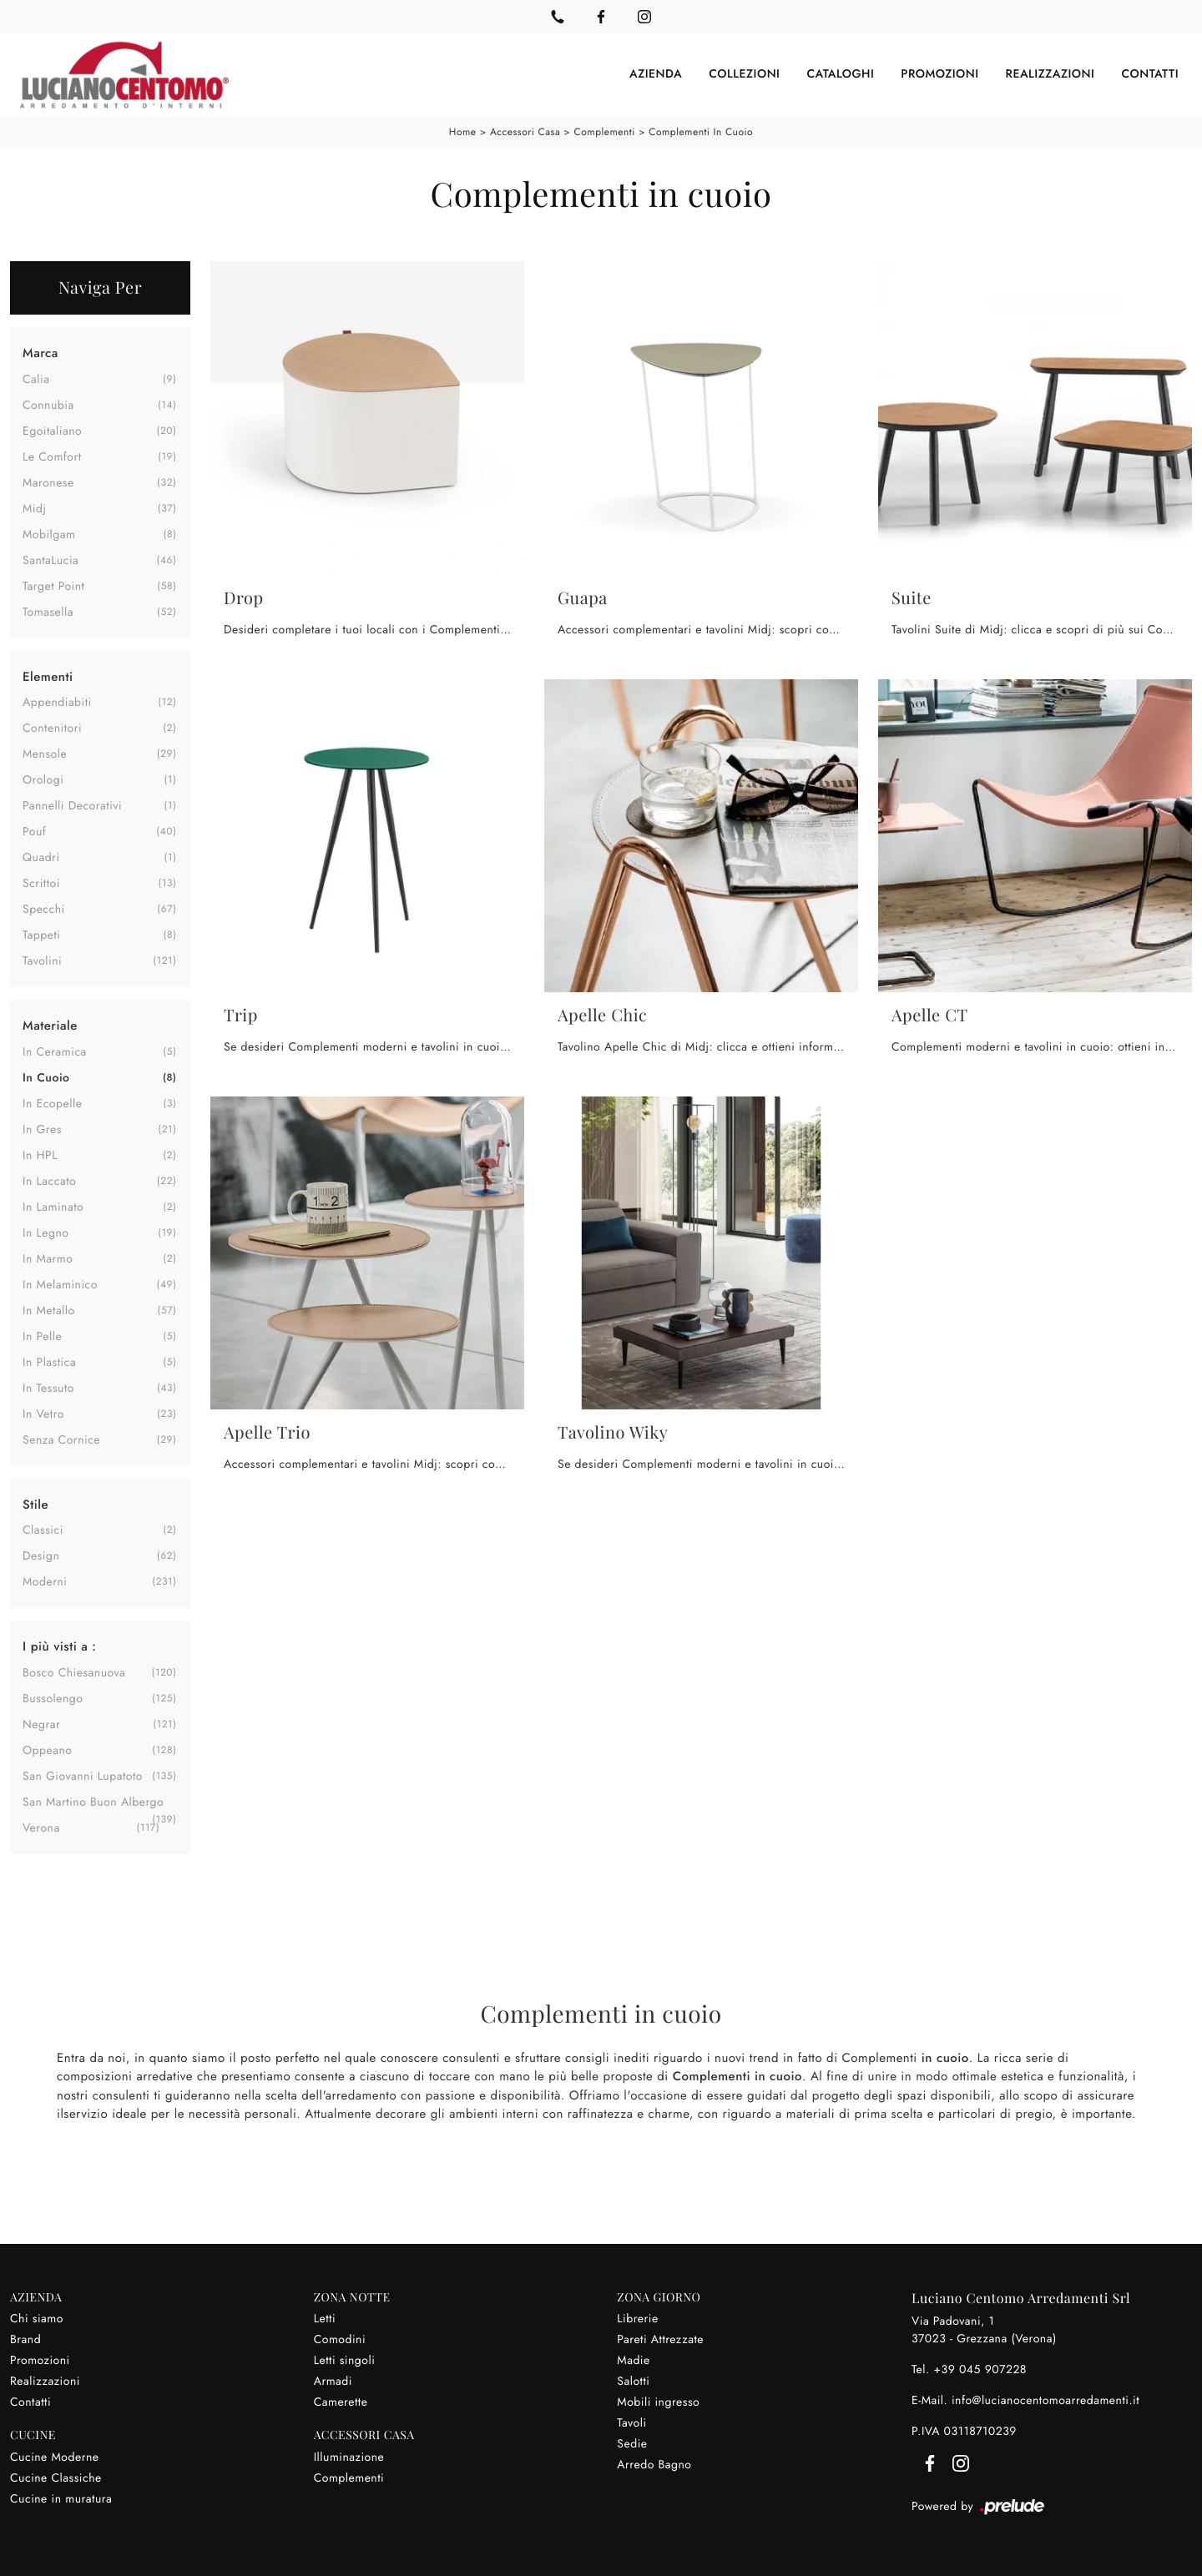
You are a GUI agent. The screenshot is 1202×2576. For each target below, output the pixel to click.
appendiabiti (57, 702)
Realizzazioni (1050, 74)
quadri (41, 857)
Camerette (341, 2401)
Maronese (48, 482)
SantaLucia (50, 560)
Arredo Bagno (654, 2464)
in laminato (53, 1206)
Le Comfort (52, 456)
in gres (42, 1129)
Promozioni (939, 74)
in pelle (42, 1336)
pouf (34, 832)
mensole (45, 754)
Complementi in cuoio (701, 131)
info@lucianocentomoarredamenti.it (1045, 2400)
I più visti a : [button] (59, 1646)
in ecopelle (52, 1103)
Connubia (48, 404)
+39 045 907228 (980, 2369)
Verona (41, 1827)
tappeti (42, 935)
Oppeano (47, 1750)
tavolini (42, 961)
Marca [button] (40, 353)
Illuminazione (349, 2456)
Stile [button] (35, 1504)
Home (463, 131)
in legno (45, 1232)
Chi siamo (36, 2318)
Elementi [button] (48, 676)
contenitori (52, 728)
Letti (325, 2318)
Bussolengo (53, 1698)
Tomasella (48, 611)
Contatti (1150, 74)
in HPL (40, 1155)
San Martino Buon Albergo (93, 1801)
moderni (45, 1582)
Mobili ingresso (658, 2401)
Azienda (655, 74)
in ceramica (55, 1051)
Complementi (604, 131)
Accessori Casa (525, 131)
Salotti (633, 2380)
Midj (34, 508)
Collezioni (744, 74)
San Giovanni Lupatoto (83, 1775)
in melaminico (60, 1284)
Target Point (53, 585)
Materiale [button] (50, 1025)
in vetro (43, 1413)
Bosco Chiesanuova (74, 1672)
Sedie (632, 2443)
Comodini (340, 2339)
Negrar (41, 1724)
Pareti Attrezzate (660, 2339)
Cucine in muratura (61, 2498)
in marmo (48, 1258)
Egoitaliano (52, 430)
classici (43, 1530)
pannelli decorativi (72, 806)
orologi (43, 780)
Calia (36, 379)
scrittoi (41, 883)
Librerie (637, 2318)
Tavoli (631, 2422)
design (41, 1556)
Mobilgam (49, 534)
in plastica (49, 1362)
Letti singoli (345, 2360)
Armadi (333, 2380)
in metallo (49, 1310)
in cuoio (46, 1077)
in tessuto (48, 1387)
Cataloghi (840, 74)
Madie (633, 2360)
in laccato (49, 1180)
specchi (44, 909)
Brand (25, 2339)
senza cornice (61, 1439)
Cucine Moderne (54, 2456)
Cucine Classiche (56, 2477)
